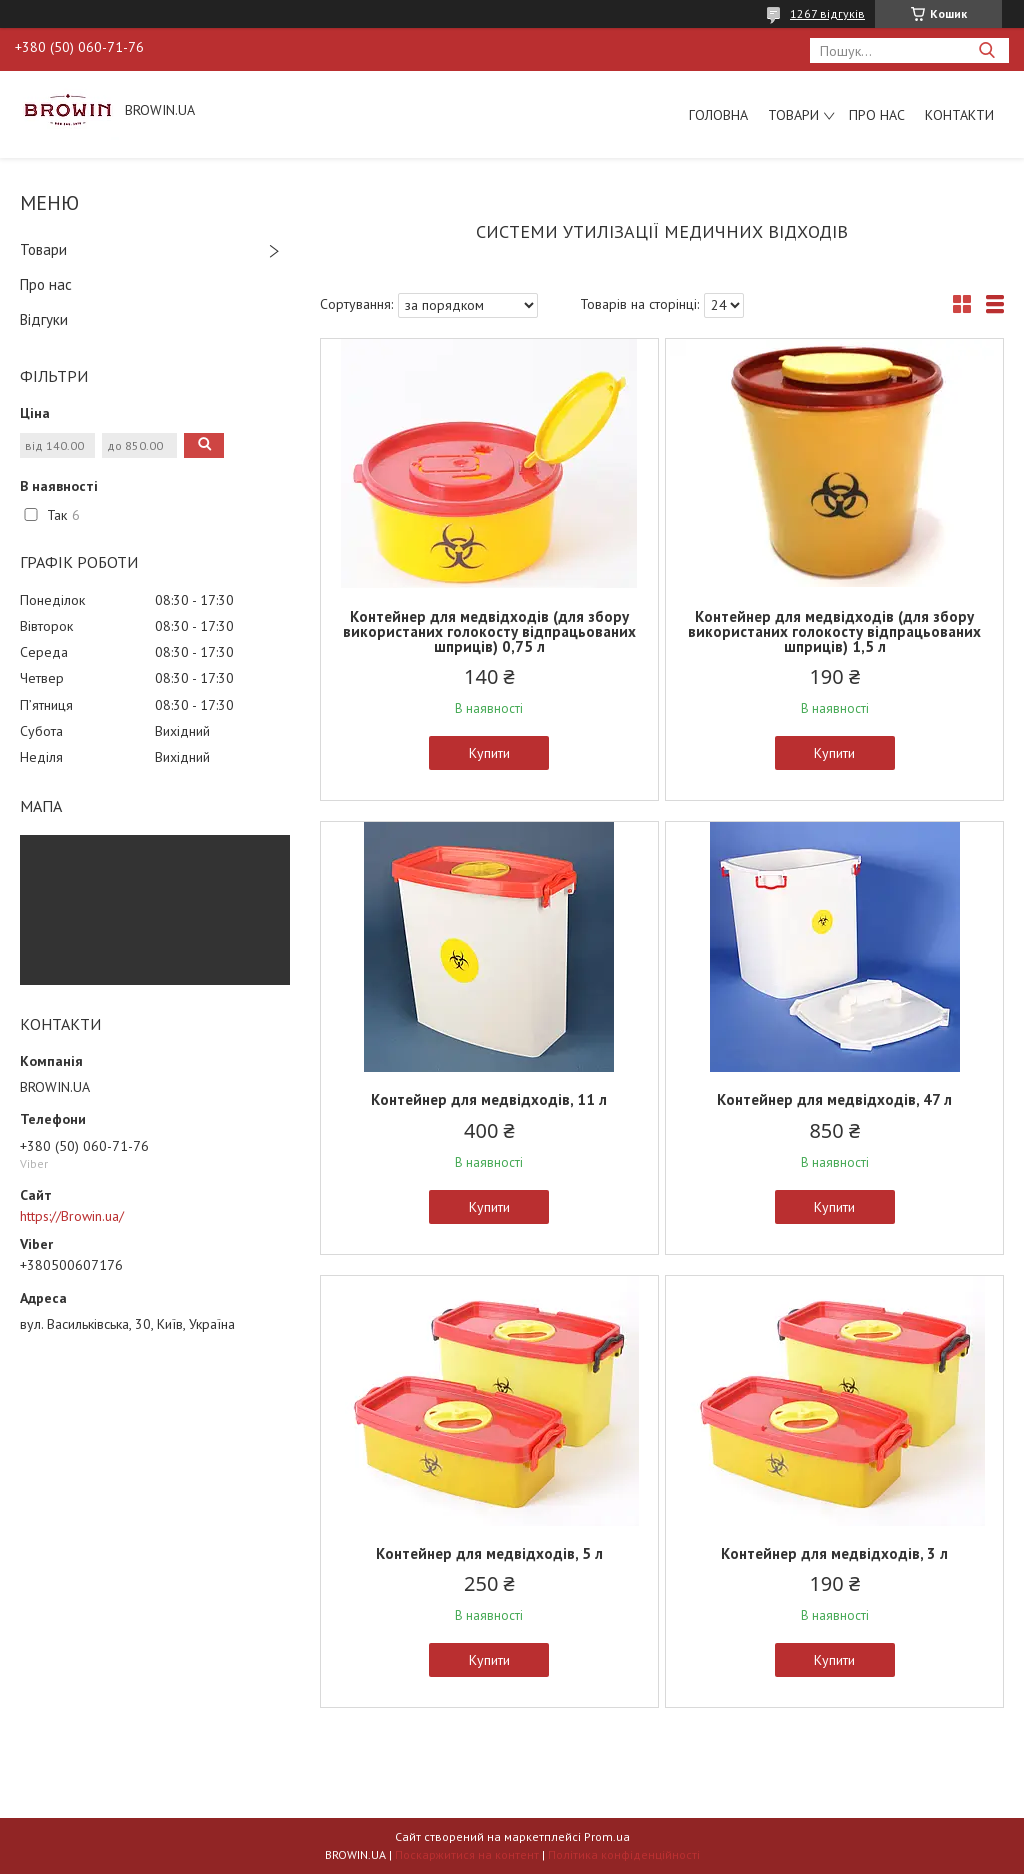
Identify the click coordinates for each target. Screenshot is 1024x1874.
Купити (489, 753)
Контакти (959, 115)
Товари (793, 115)
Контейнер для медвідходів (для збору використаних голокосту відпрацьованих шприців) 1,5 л (834, 631)
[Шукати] (986, 50)
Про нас (877, 115)
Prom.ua (607, 1836)
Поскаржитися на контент (467, 1854)
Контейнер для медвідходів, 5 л (489, 1553)
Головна (718, 115)
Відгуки (44, 319)
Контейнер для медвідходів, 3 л (834, 1553)
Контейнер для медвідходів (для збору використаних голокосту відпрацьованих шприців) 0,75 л (489, 631)
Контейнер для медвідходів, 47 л (834, 1099)
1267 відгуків (827, 13)
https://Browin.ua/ (72, 1216)
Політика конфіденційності (624, 1854)
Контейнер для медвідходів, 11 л (489, 1099)
